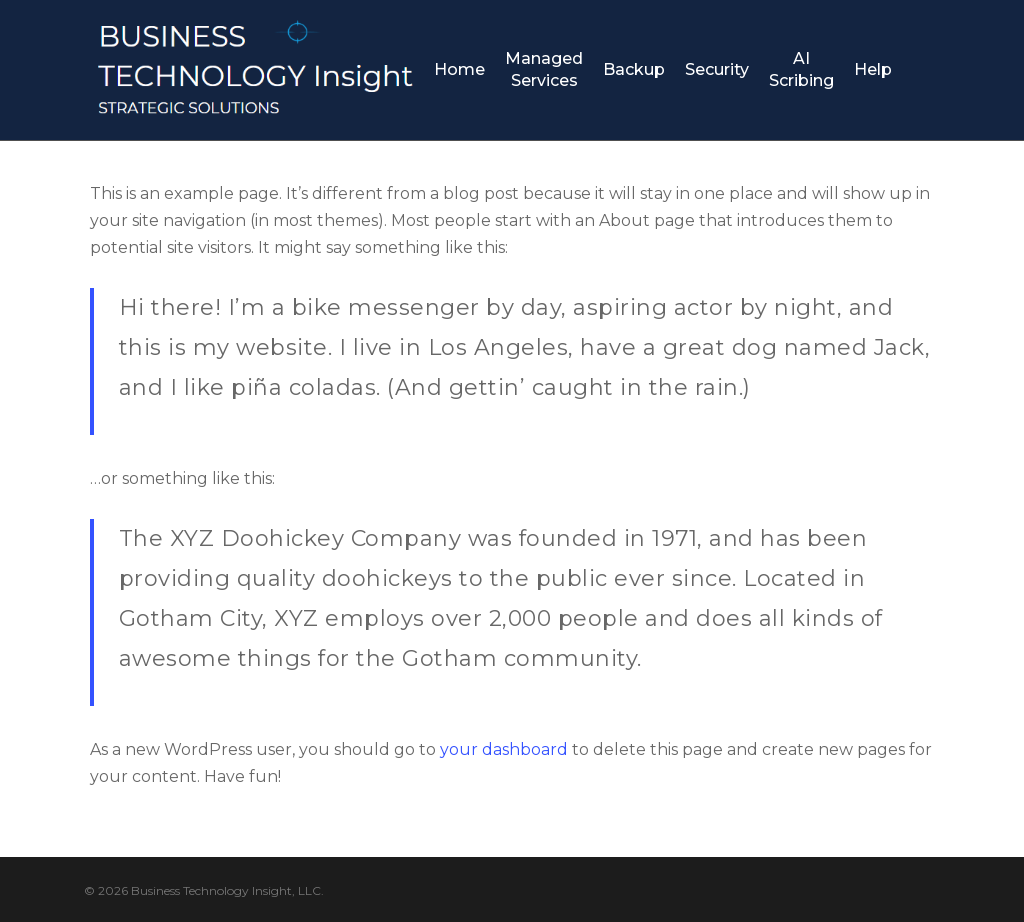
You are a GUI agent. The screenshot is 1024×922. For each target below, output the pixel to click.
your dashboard (504, 749)
